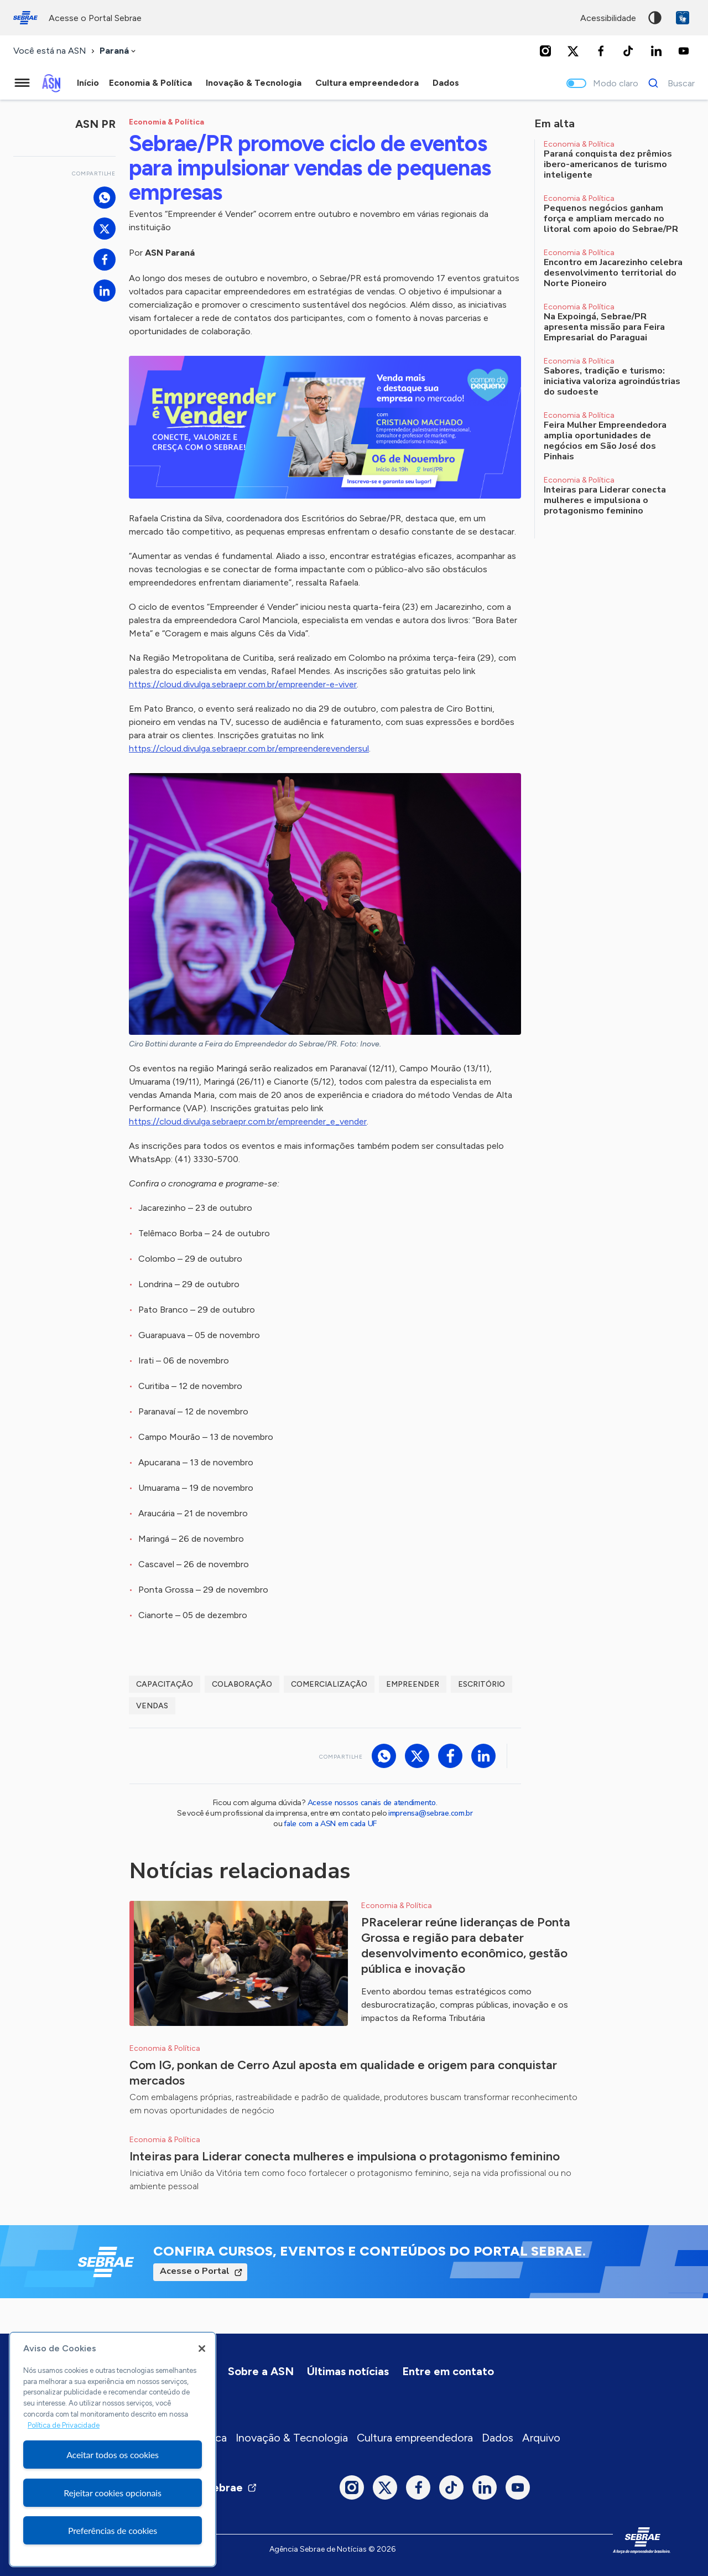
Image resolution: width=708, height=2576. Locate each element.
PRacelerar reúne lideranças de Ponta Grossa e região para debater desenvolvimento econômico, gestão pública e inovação (465, 1945)
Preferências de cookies (112, 2530)
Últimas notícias (348, 2371)
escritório (481, 1684)
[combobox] (119, 51)
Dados (497, 2437)
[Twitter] (573, 51)
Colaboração (242, 1684)
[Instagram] (545, 51)
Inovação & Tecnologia (292, 2437)
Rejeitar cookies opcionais (113, 2492)
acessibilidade (608, 18)
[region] (112, 2449)
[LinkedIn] (656, 51)
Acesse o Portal (195, 2271)
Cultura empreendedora (415, 2437)
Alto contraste (655, 18)
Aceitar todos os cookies (112, 2454)
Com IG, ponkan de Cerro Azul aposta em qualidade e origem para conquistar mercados (343, 2072)
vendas (152, 1706)
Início (88, 82)
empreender (412, 1684)
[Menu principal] (22, 83)
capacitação (164, 1684)
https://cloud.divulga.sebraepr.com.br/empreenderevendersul (249, 748)
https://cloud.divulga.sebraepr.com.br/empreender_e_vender (248, 1121)
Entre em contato (448, 2371)
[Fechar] (202, 2348)
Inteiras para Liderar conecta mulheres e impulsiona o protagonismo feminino (344, 2156)
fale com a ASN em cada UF (330, 1823)
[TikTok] (628, 51)
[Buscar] (668, 83)
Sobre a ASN (261, 2371)
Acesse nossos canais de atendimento (372, 1802)
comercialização (329, 1684)
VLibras (682, 18)
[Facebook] (601, 51)
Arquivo (541, 2437)
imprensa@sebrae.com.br (430, 1813)
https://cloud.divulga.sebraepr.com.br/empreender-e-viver (243, 684)
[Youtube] (684, 51)
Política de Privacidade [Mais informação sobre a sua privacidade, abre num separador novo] (64, 2425)
